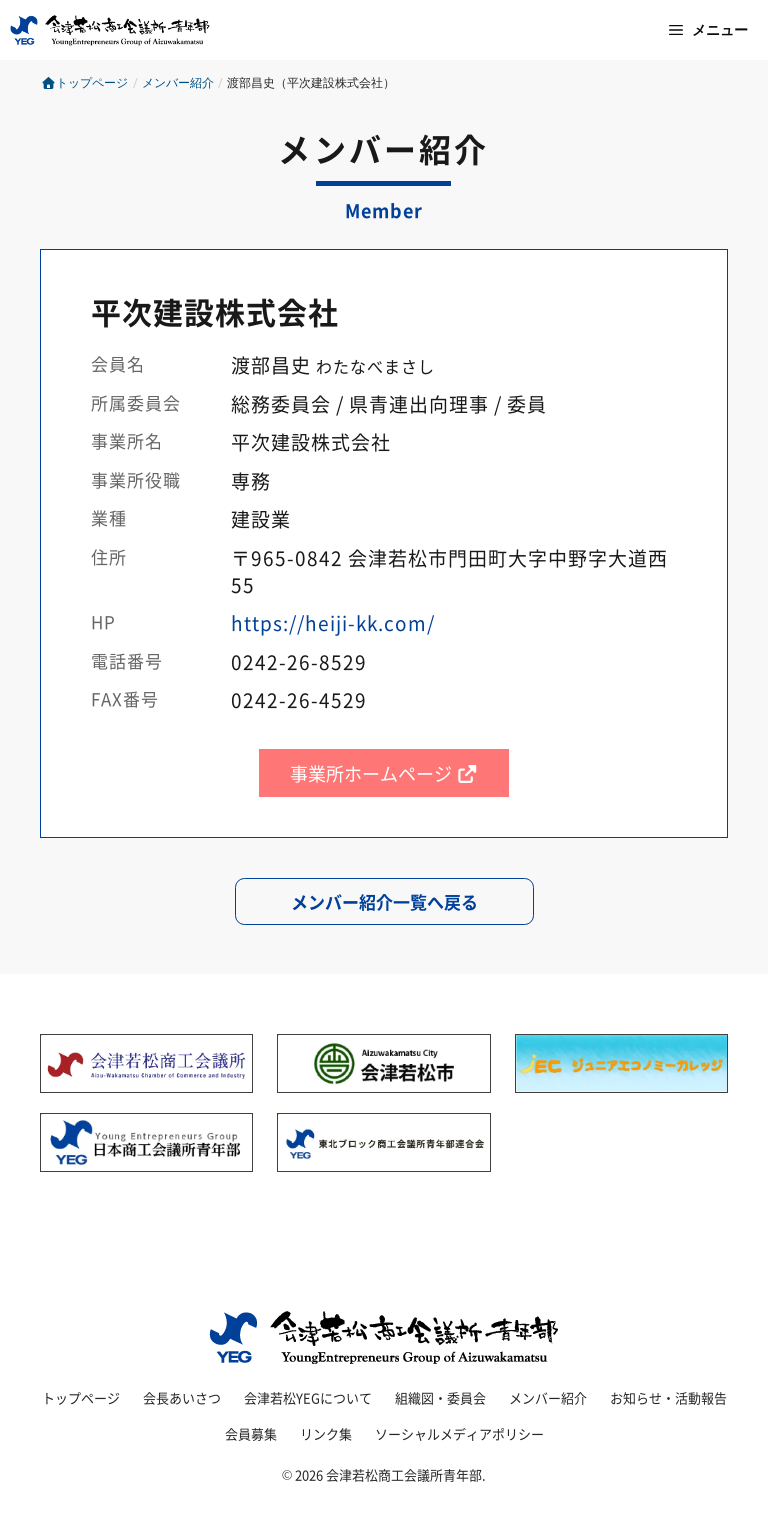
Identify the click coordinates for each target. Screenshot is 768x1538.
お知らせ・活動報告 (668, 1397)
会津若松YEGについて (308, 1397)
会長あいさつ (182, 1397)
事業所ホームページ (384, 773)
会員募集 (251, 1433)
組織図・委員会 (440, 1397)
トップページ (84, 83)
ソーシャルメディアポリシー (459, 1433)
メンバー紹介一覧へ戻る (384, 901)
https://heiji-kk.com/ (333, 622)
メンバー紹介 (548, 1397)
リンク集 (326, 1433)
